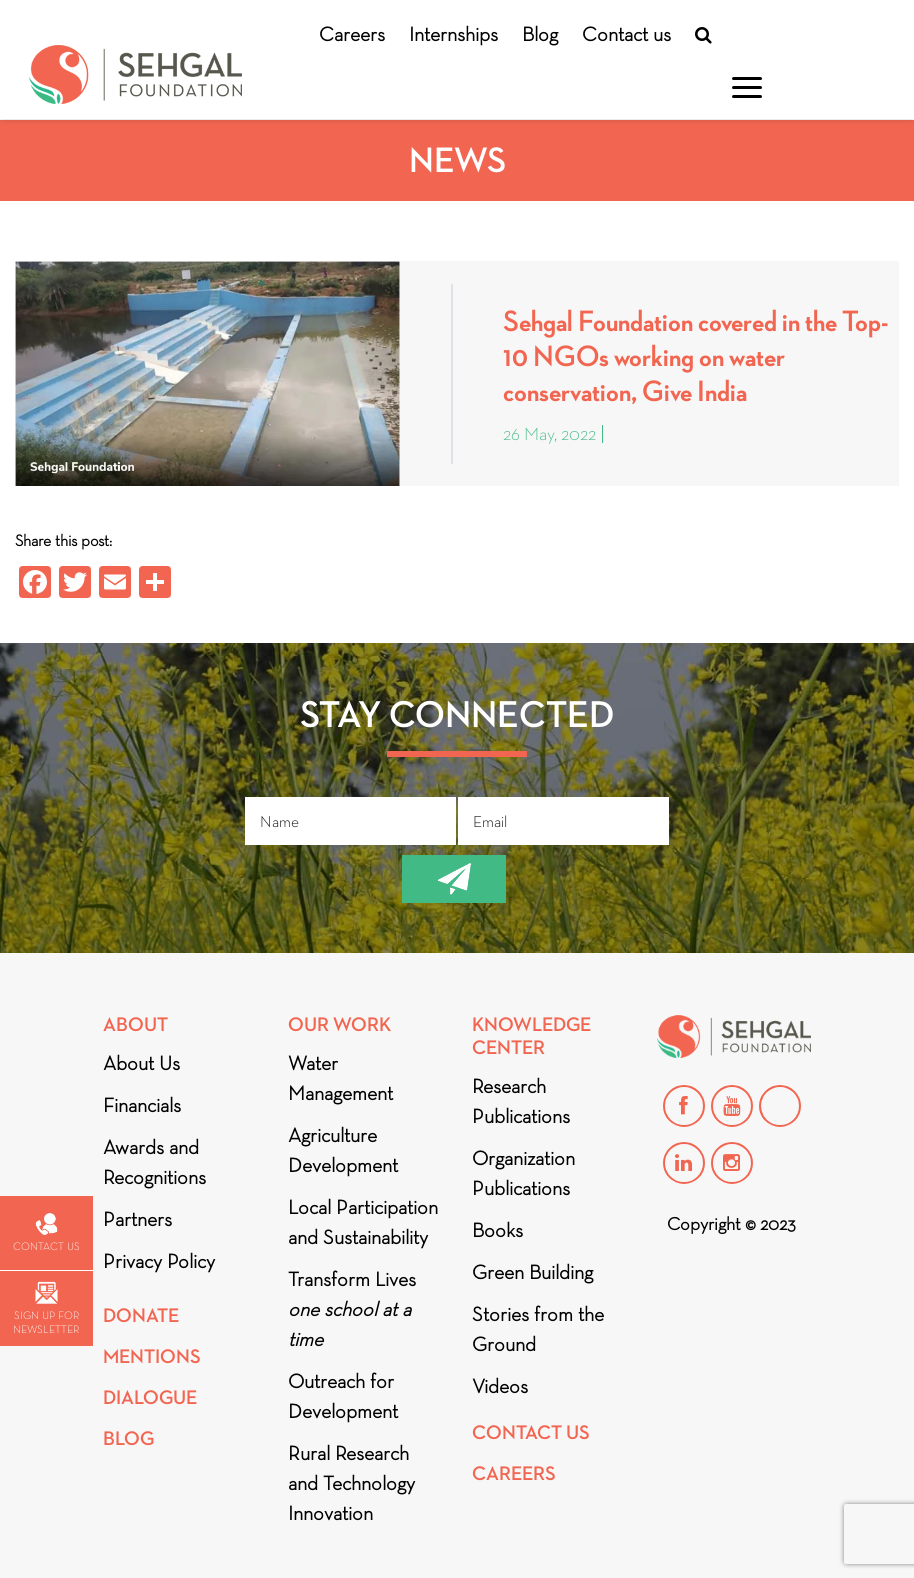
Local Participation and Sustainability (363, 1222)
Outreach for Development (343, 1396)
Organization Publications (523, 1173)
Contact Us (531, 1432)
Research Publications (521, 1101)
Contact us (626, 34)
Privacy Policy (159, 1261)
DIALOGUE (150, 1397)
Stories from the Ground (538, 1329)
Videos (500, 1386)
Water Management (340, 1078)
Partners (137, 1219)
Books (497, 1230)
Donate (141, 1315)
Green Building (532, 1272)
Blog (540, 34)
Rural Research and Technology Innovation (351, 1483)
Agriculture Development (343, 1150)
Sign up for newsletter (46, 1308)
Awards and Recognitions (154, 1162)
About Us (141, 1063)
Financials (142, 1105)
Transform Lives (352, 1309)
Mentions (152, 1356)
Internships (453, 34)
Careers (352, 34)
